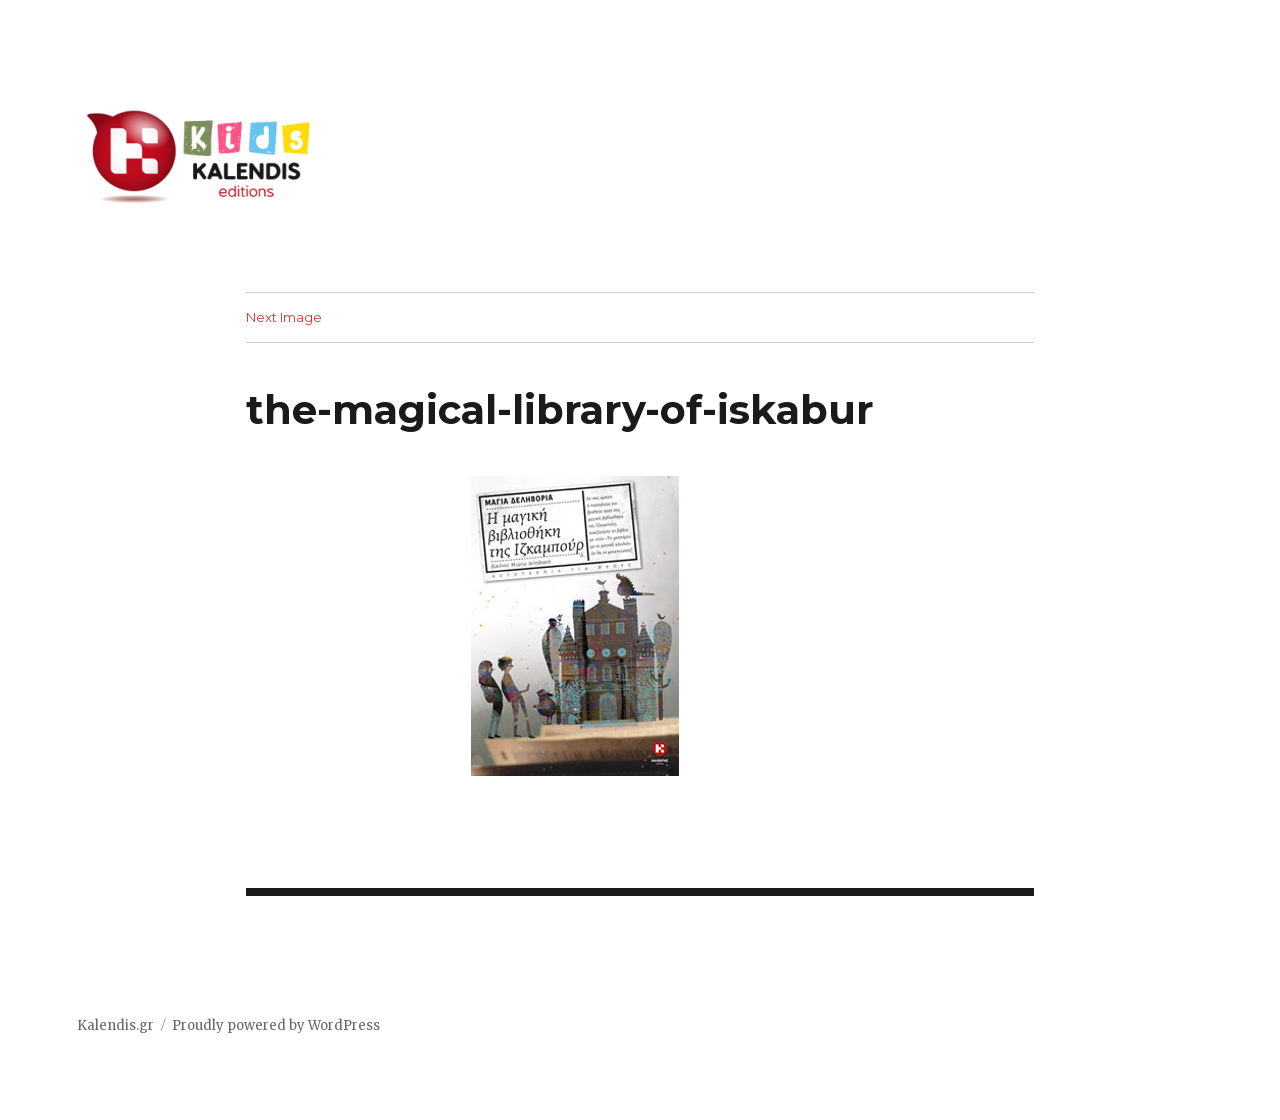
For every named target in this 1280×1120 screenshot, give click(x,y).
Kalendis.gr (115, 1025)
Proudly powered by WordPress (276, 1025)
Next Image (284, 317)
